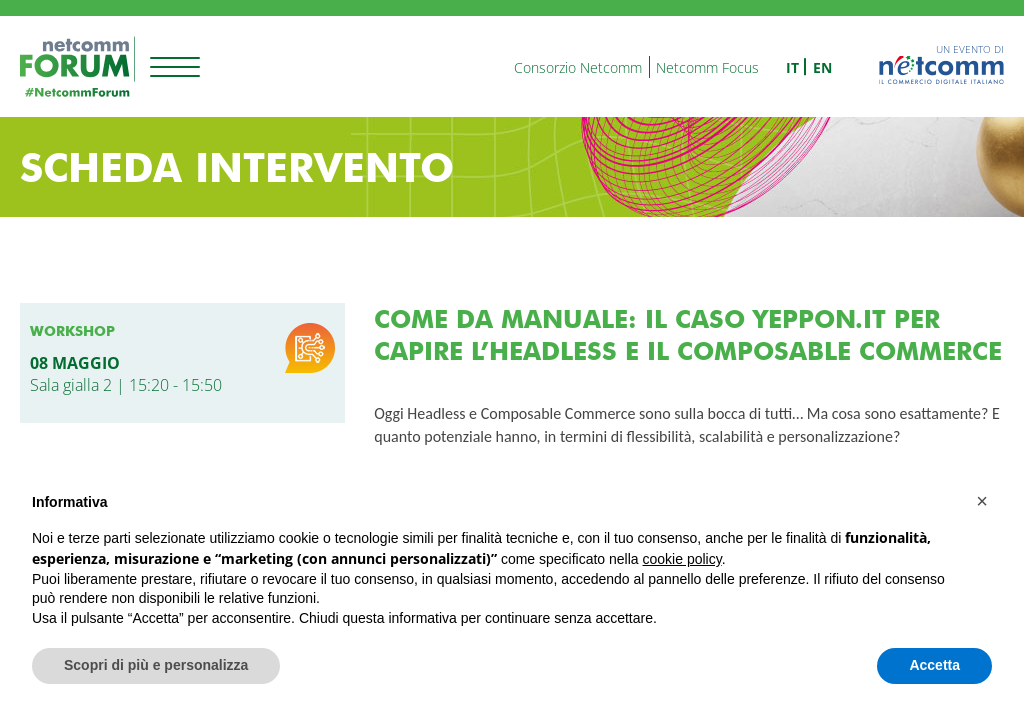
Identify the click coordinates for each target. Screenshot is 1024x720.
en (822, 67)
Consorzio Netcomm (578, 67)
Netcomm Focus (707, 67)
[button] (982, 501)
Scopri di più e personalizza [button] (156, 665)
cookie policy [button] (682, 559)
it (792, 67)
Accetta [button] (934, 665)
